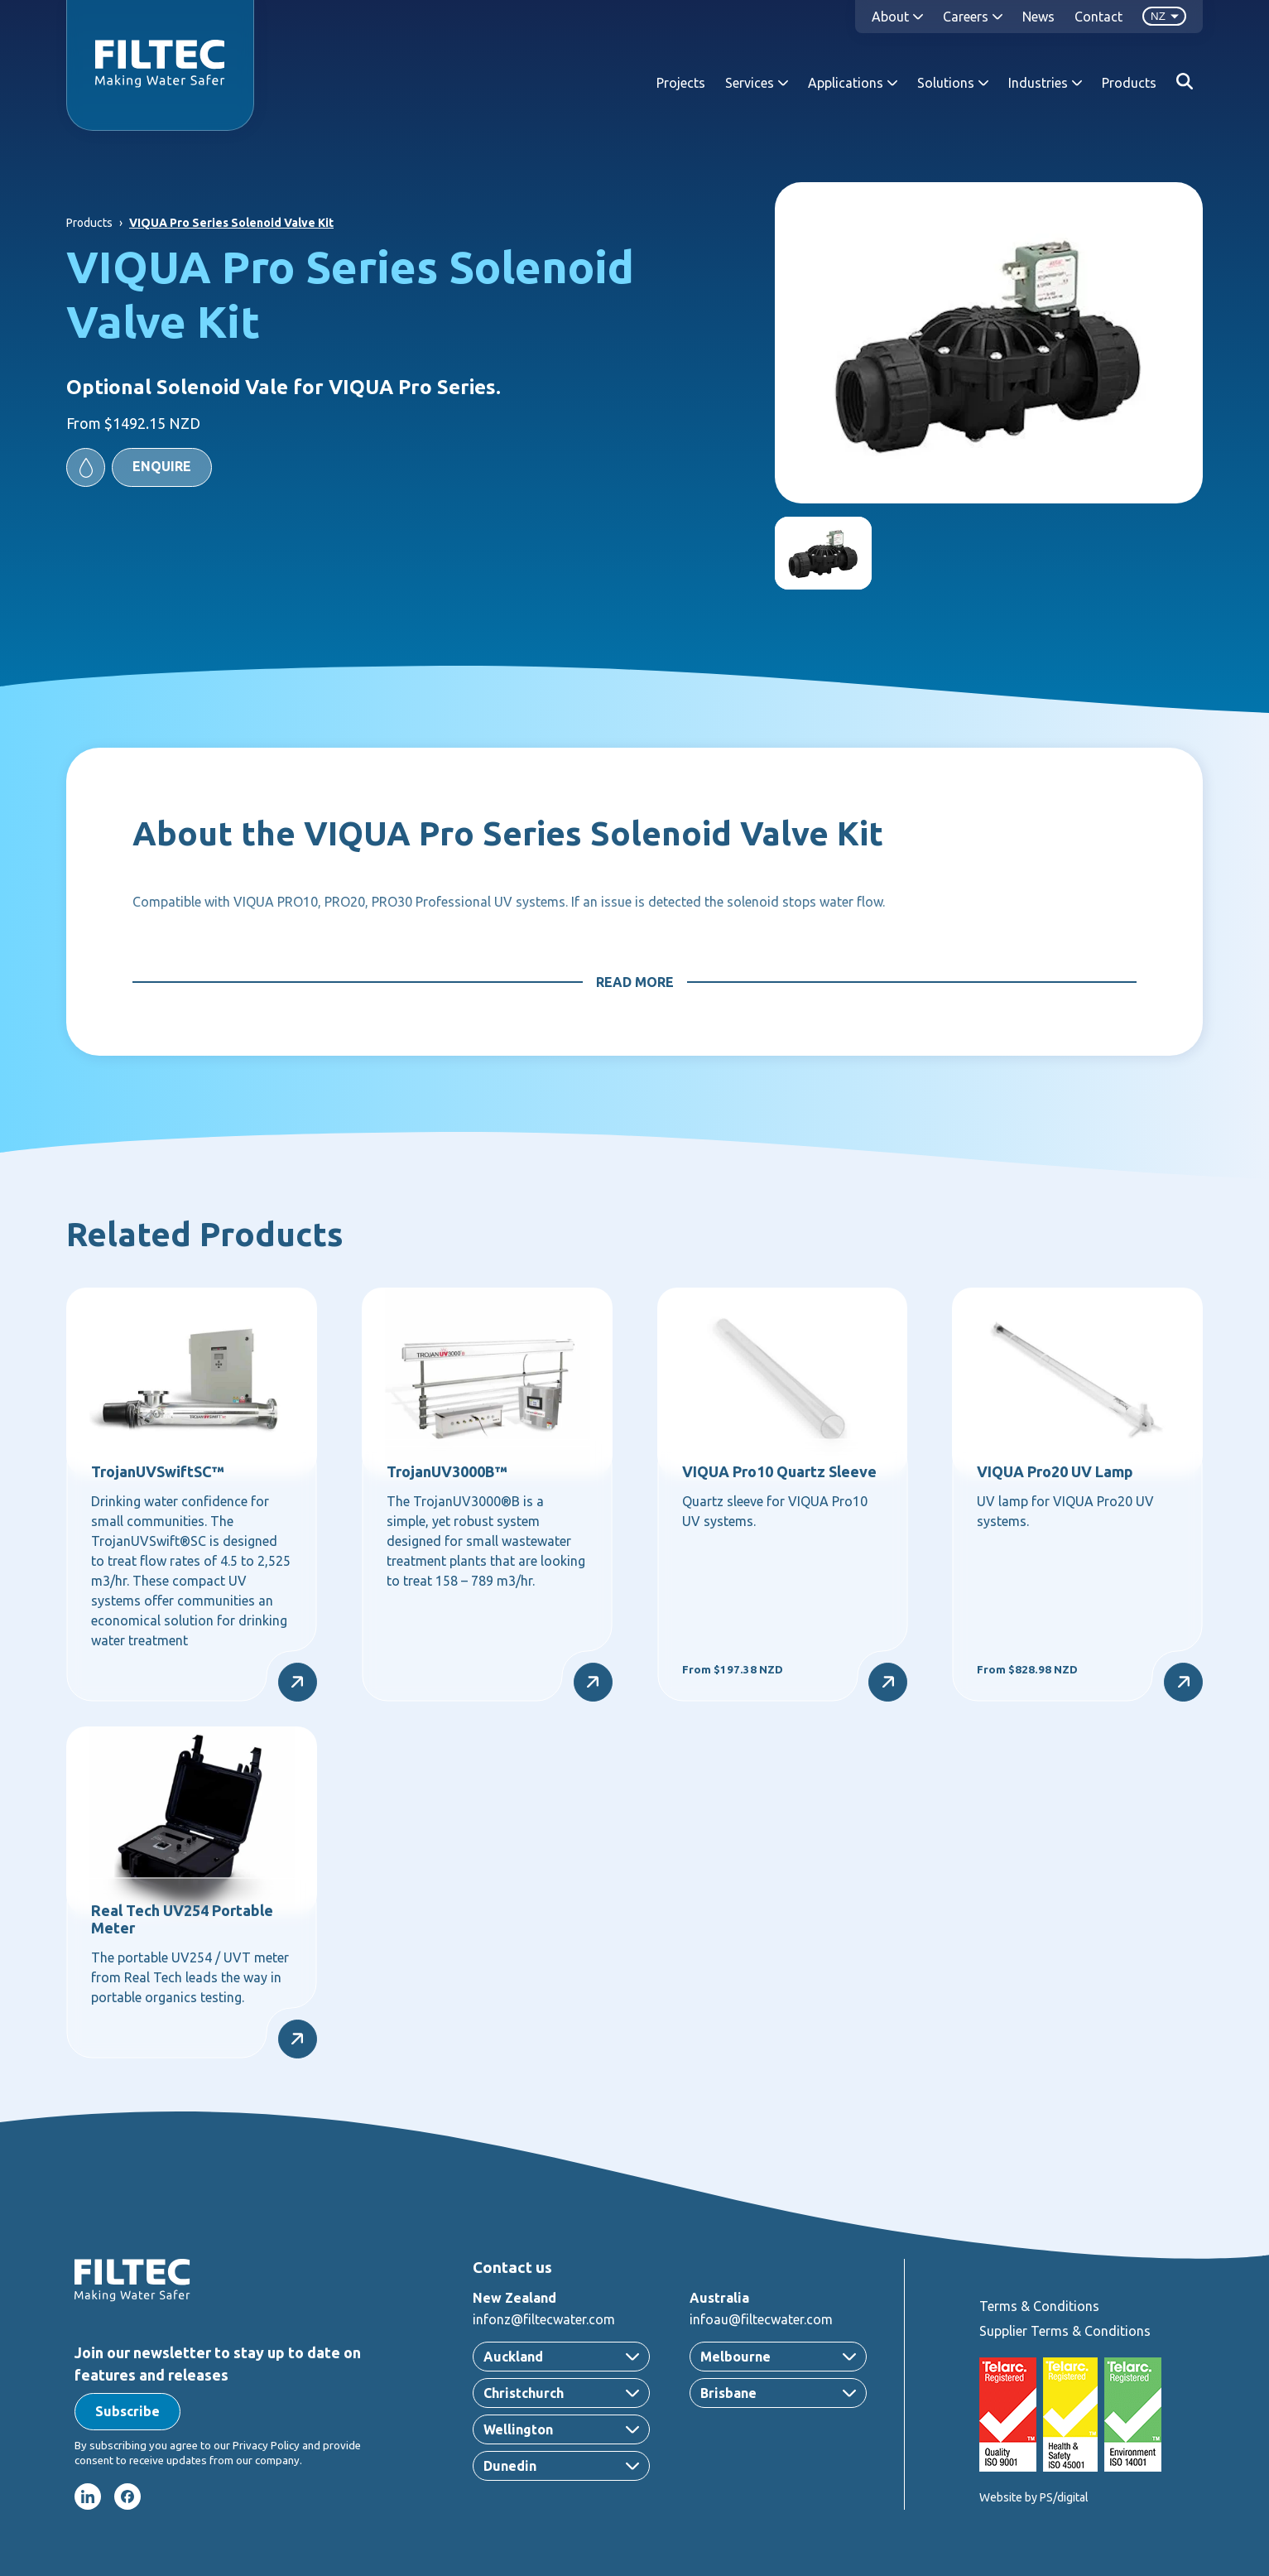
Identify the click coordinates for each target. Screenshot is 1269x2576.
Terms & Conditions (1039, 2306)
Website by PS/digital (1034, 2497)
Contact (1098, 16)
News (1038, 16)
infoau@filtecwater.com (761, 2319)
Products (1129, 82)
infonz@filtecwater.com (544, 2319)
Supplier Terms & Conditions (1065, 2330)
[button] (139, 467)
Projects (680, 82)
